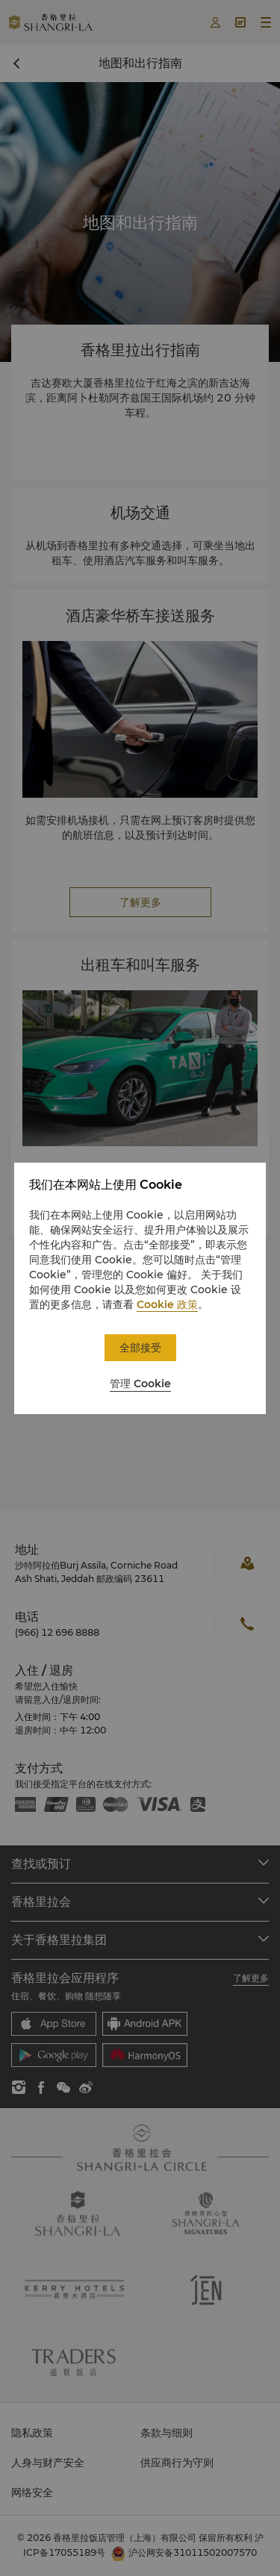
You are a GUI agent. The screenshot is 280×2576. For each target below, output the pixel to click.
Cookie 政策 (167, 1304)
